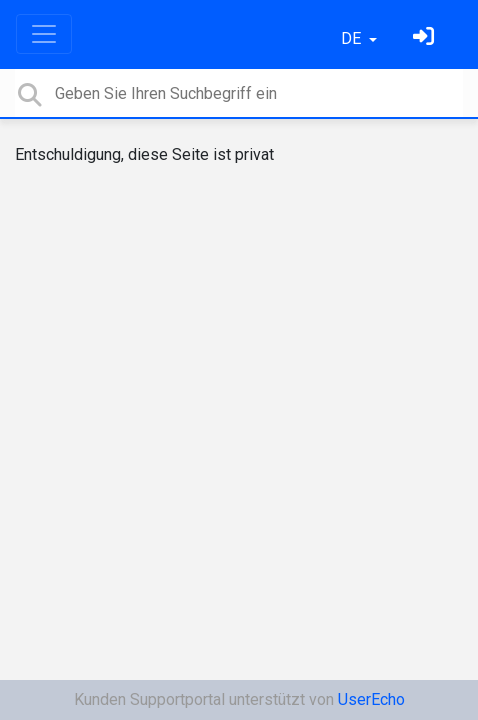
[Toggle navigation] (44, 34)
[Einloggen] (426, 38)
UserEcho (371, 699)
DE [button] (353, 38)
